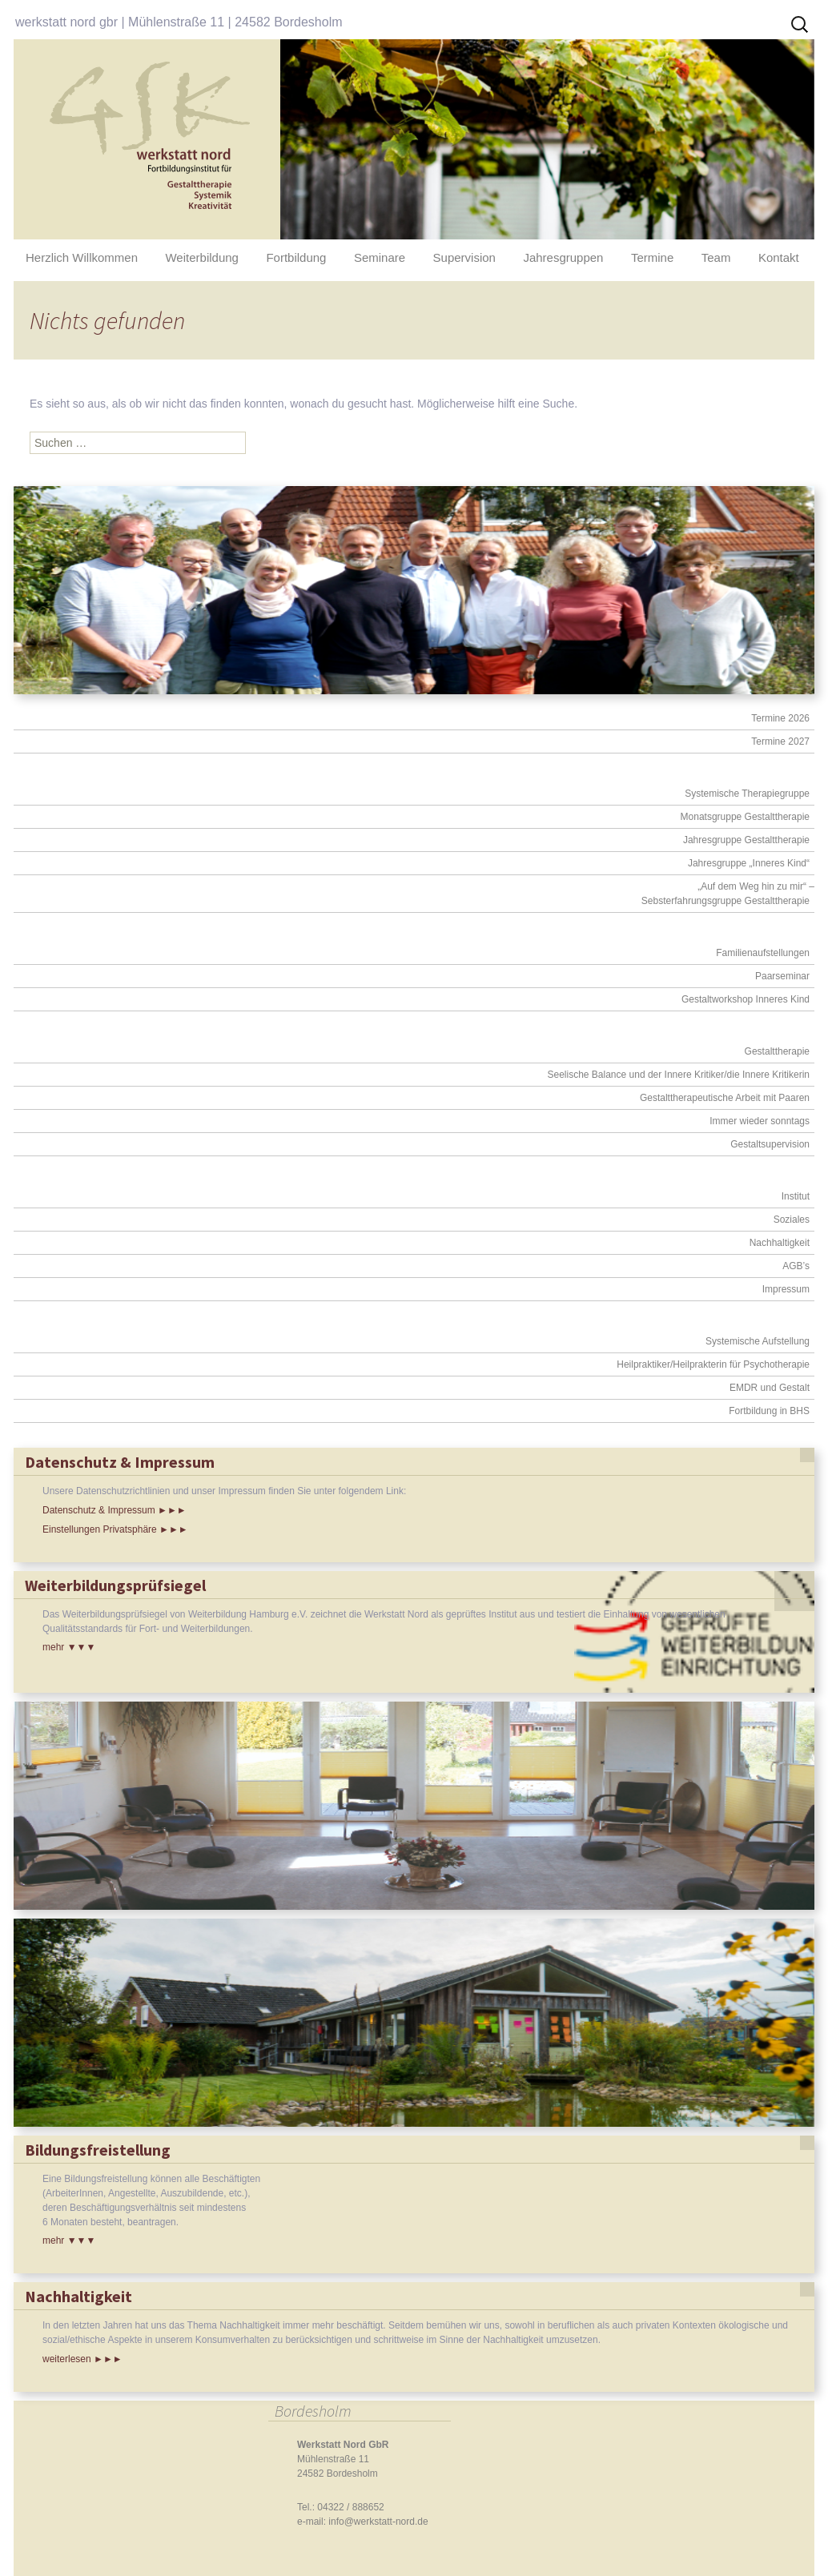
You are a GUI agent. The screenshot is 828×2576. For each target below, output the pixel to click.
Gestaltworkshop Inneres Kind (745, 999)
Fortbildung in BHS (769, 1411)
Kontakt (778, 257)
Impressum (786, 1289)
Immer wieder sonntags (759, 1121)
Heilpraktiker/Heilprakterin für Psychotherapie (713, 1364)
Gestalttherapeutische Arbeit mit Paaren (725, 1097)
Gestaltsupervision (770, 1144)
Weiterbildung (201, 257)
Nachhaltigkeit (780, 1242)
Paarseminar (782, 976)
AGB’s (796, 1266)
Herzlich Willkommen (82, 257)
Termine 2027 (780, 741)
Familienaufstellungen (763, 952)
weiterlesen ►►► (82, 2359)
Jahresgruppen (563, 257)
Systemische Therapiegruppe (747, 793)
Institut (796, 1196)
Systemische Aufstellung (757, 1341)
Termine (652, 257)
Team (716, 257)
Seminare (379, 257)
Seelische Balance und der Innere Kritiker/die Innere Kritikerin (678, 1074)
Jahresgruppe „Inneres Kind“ (749, 863)
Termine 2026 (780, 718)
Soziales (792, 1219)
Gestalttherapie (777, 1051)
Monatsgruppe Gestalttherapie (745, 816)
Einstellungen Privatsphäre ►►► (115, 1529)
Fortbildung (296, 257)
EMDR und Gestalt (770, 1387)
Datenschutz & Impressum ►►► (114, 1510)
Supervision (464, 257)
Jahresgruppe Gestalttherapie (746, 840)
